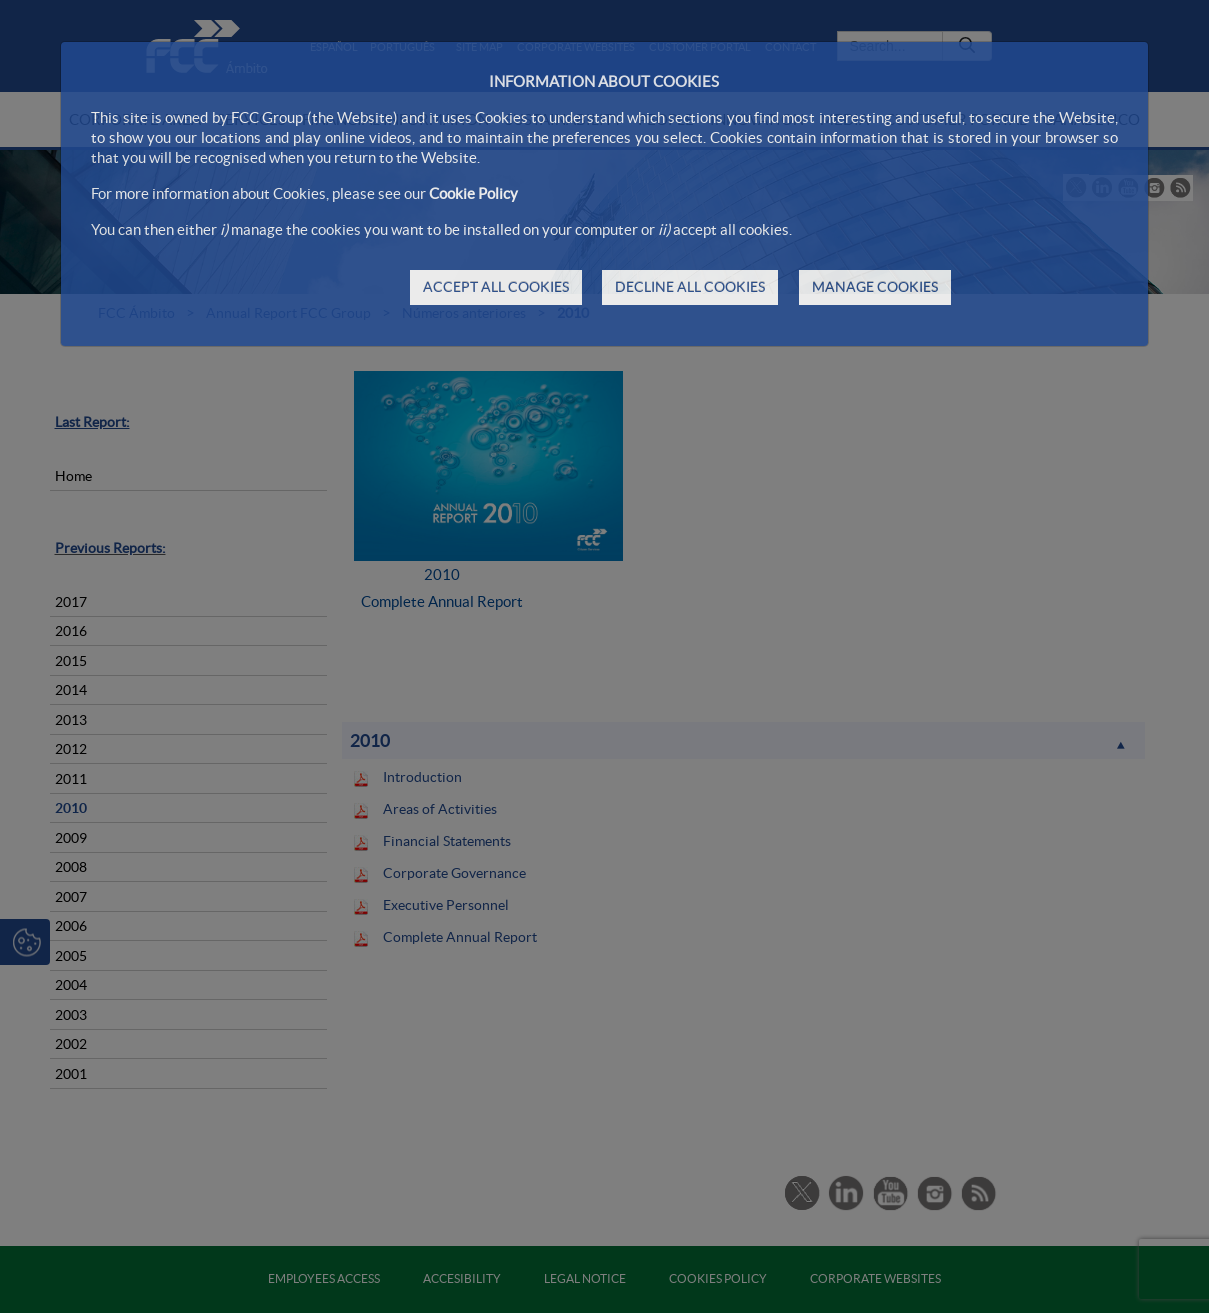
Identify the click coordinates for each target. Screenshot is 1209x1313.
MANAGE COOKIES (875, 287)
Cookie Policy (473, 193)
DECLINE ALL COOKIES (690, 287)
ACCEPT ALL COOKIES (496, 287)
